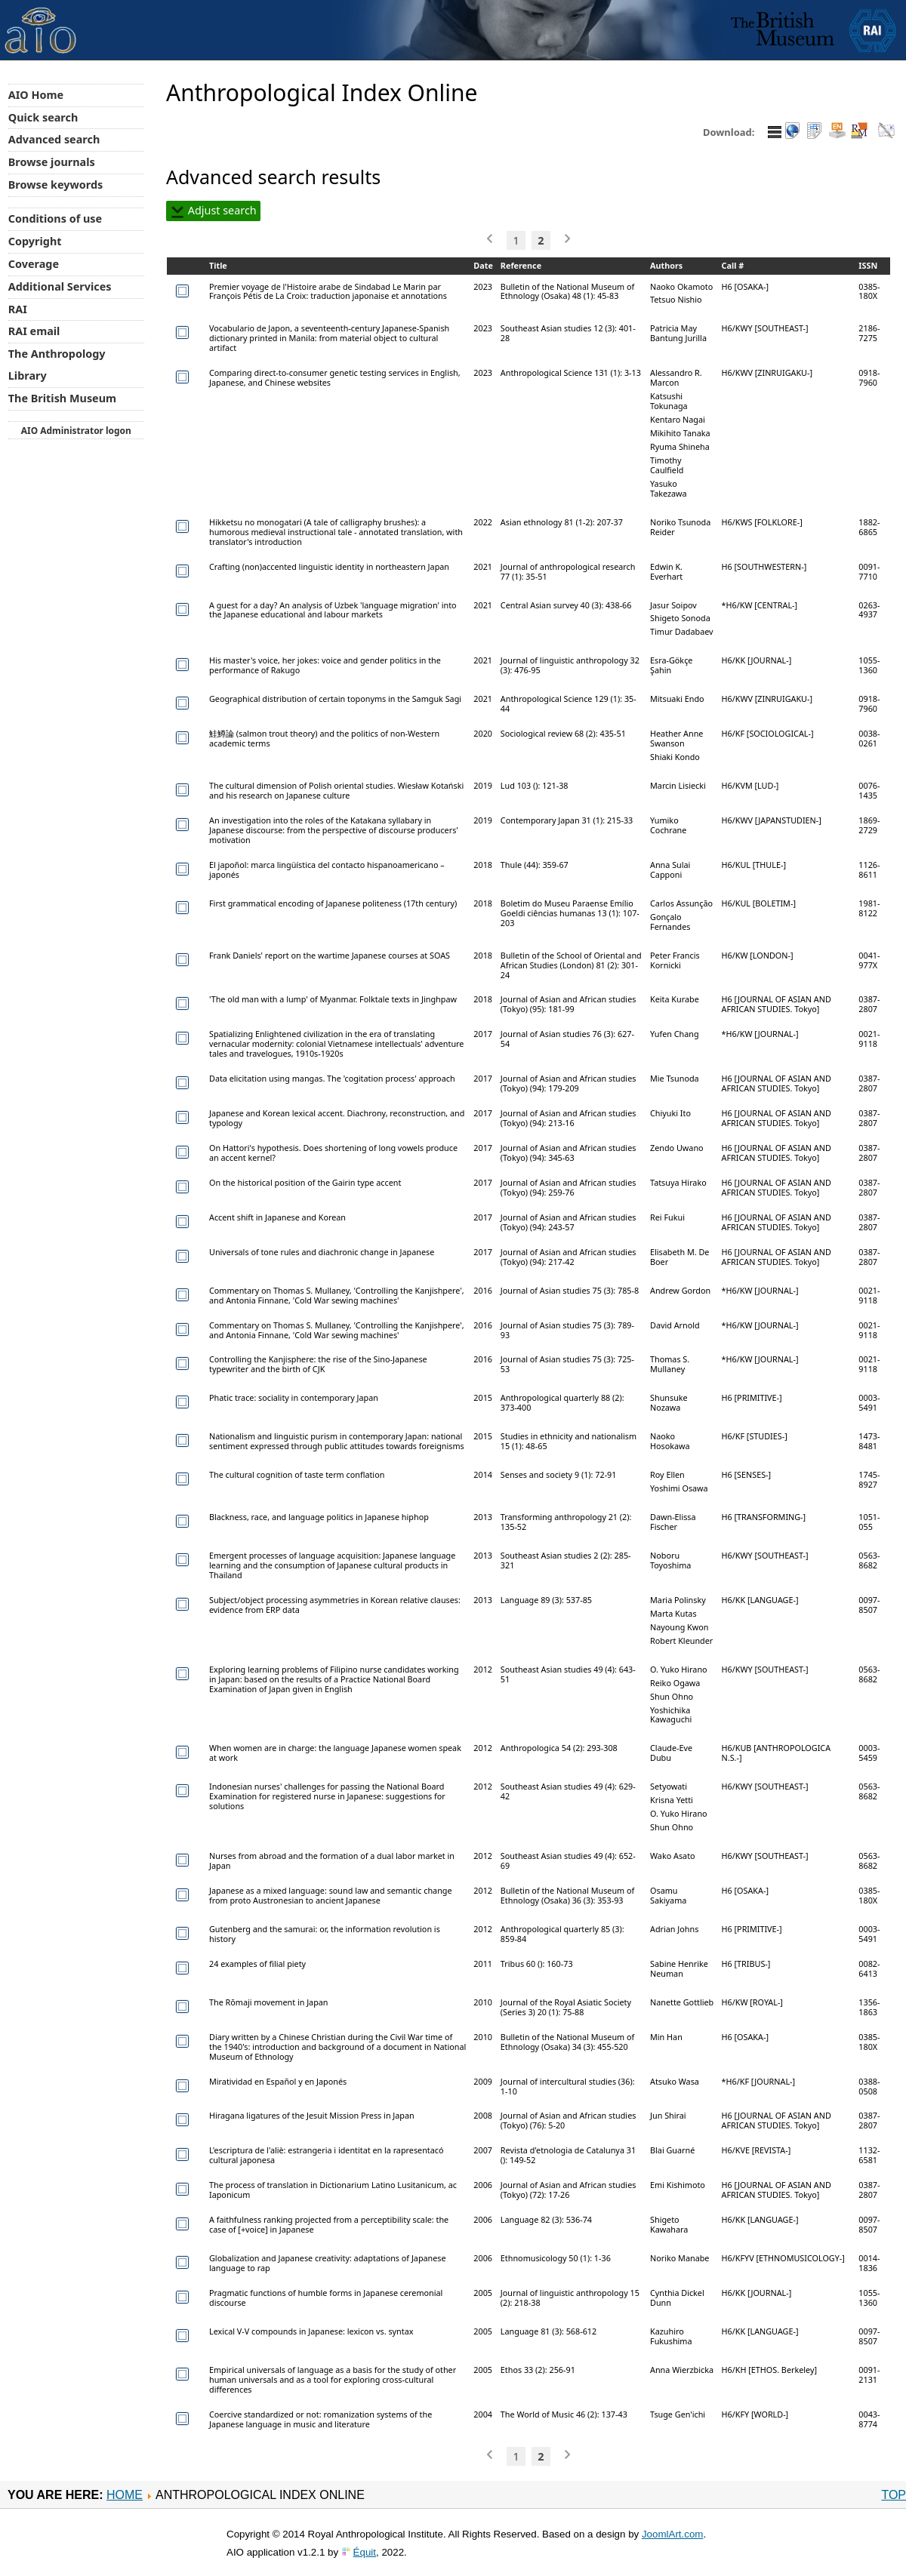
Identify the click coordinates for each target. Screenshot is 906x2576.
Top (893, 2494)
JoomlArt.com (672, 2534)
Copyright (35, 241)
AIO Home (35, 95)
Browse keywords (55, 184)
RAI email (34, 331)
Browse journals (51, 162)
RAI (17, 309)
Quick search (43, 117)
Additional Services (60, 286)
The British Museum (62, 398)
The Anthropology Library (57, 364)
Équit (364, 2552)
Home (124, 2494)
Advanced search (54, 139)
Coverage (33, 264)
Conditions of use (55, 218)
